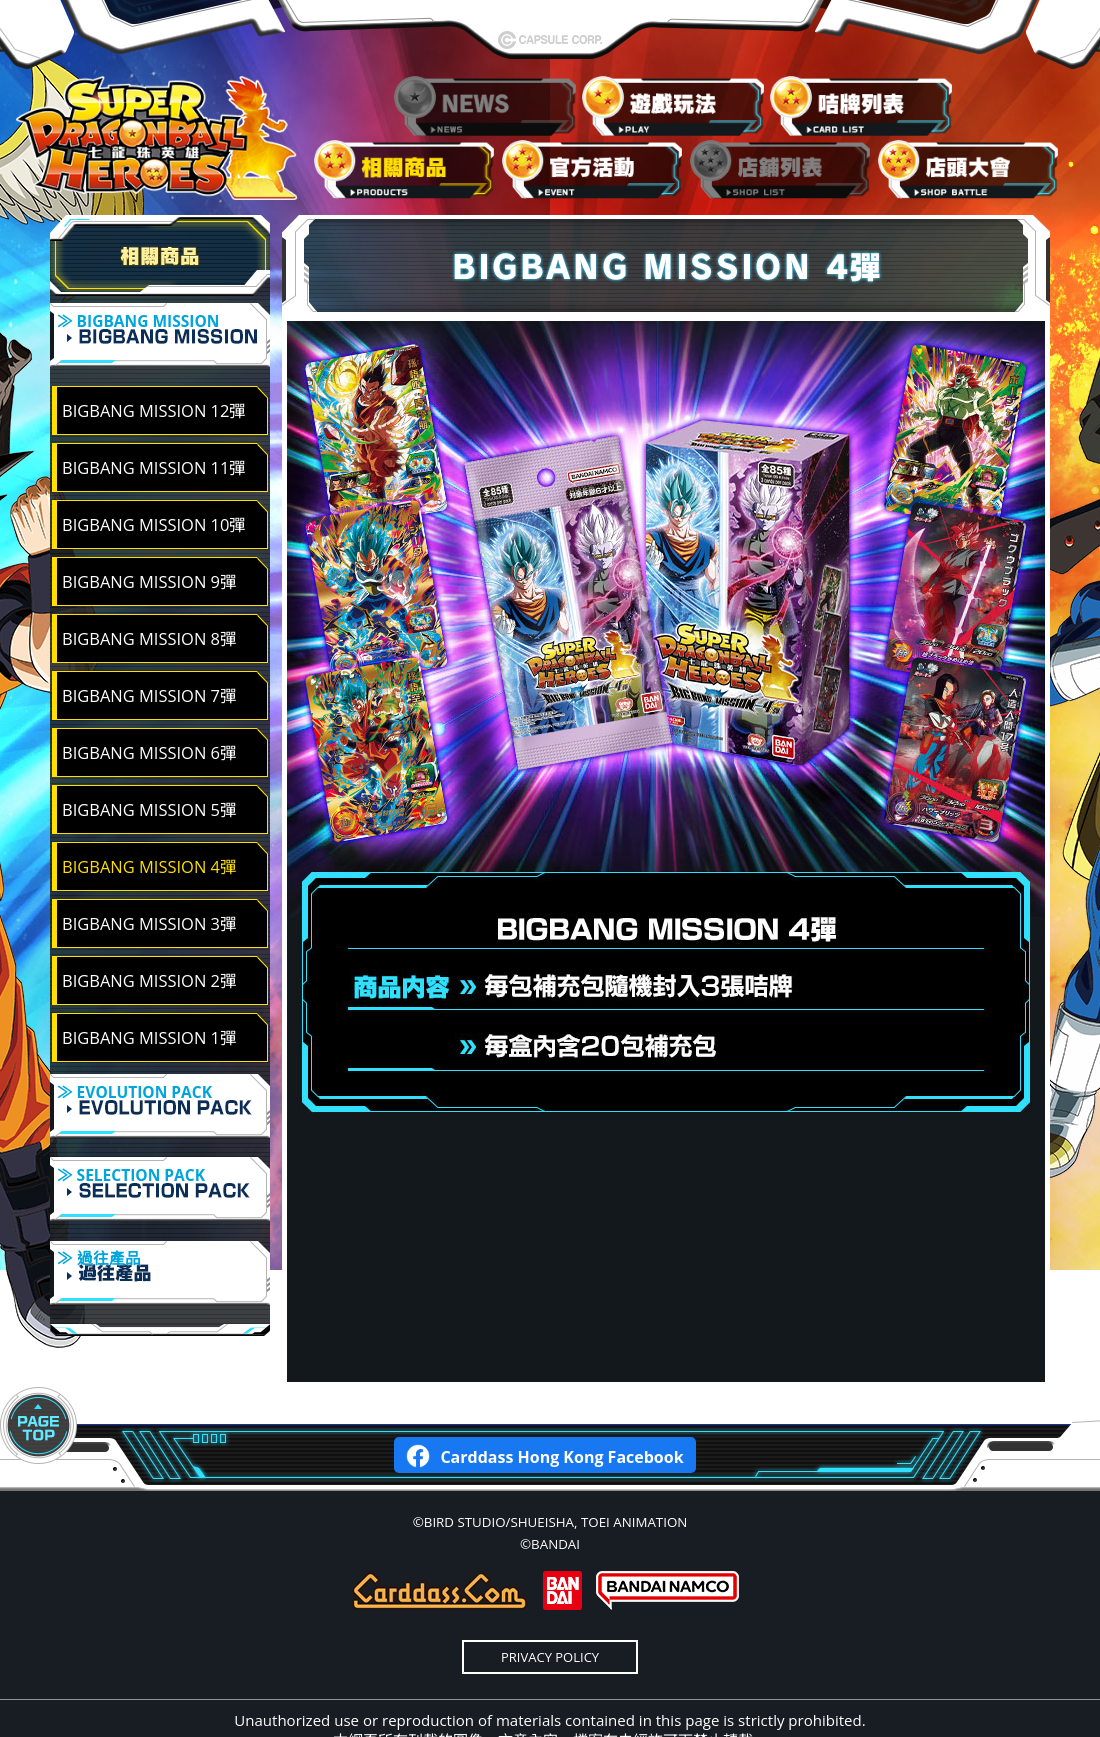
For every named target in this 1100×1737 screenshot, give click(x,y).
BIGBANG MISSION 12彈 (153, 397)
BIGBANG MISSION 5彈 (149, 796)
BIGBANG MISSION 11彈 (153, 454)
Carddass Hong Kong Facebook (544, 1401)
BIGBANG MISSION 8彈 (149, 625)
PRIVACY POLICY (550, 1604)
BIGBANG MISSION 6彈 (149, 739)
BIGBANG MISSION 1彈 (149, 1024)
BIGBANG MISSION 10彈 (153, 511)
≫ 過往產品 (160, 1236)
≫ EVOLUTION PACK (160, 1096)
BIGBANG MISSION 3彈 (149, 910)
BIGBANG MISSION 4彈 (149, 853)
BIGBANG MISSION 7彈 (149, 682)
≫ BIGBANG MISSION (160, 338)
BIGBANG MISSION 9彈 (149, 568)
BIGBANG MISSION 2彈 (149, 967)
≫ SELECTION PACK (160, 1166)
